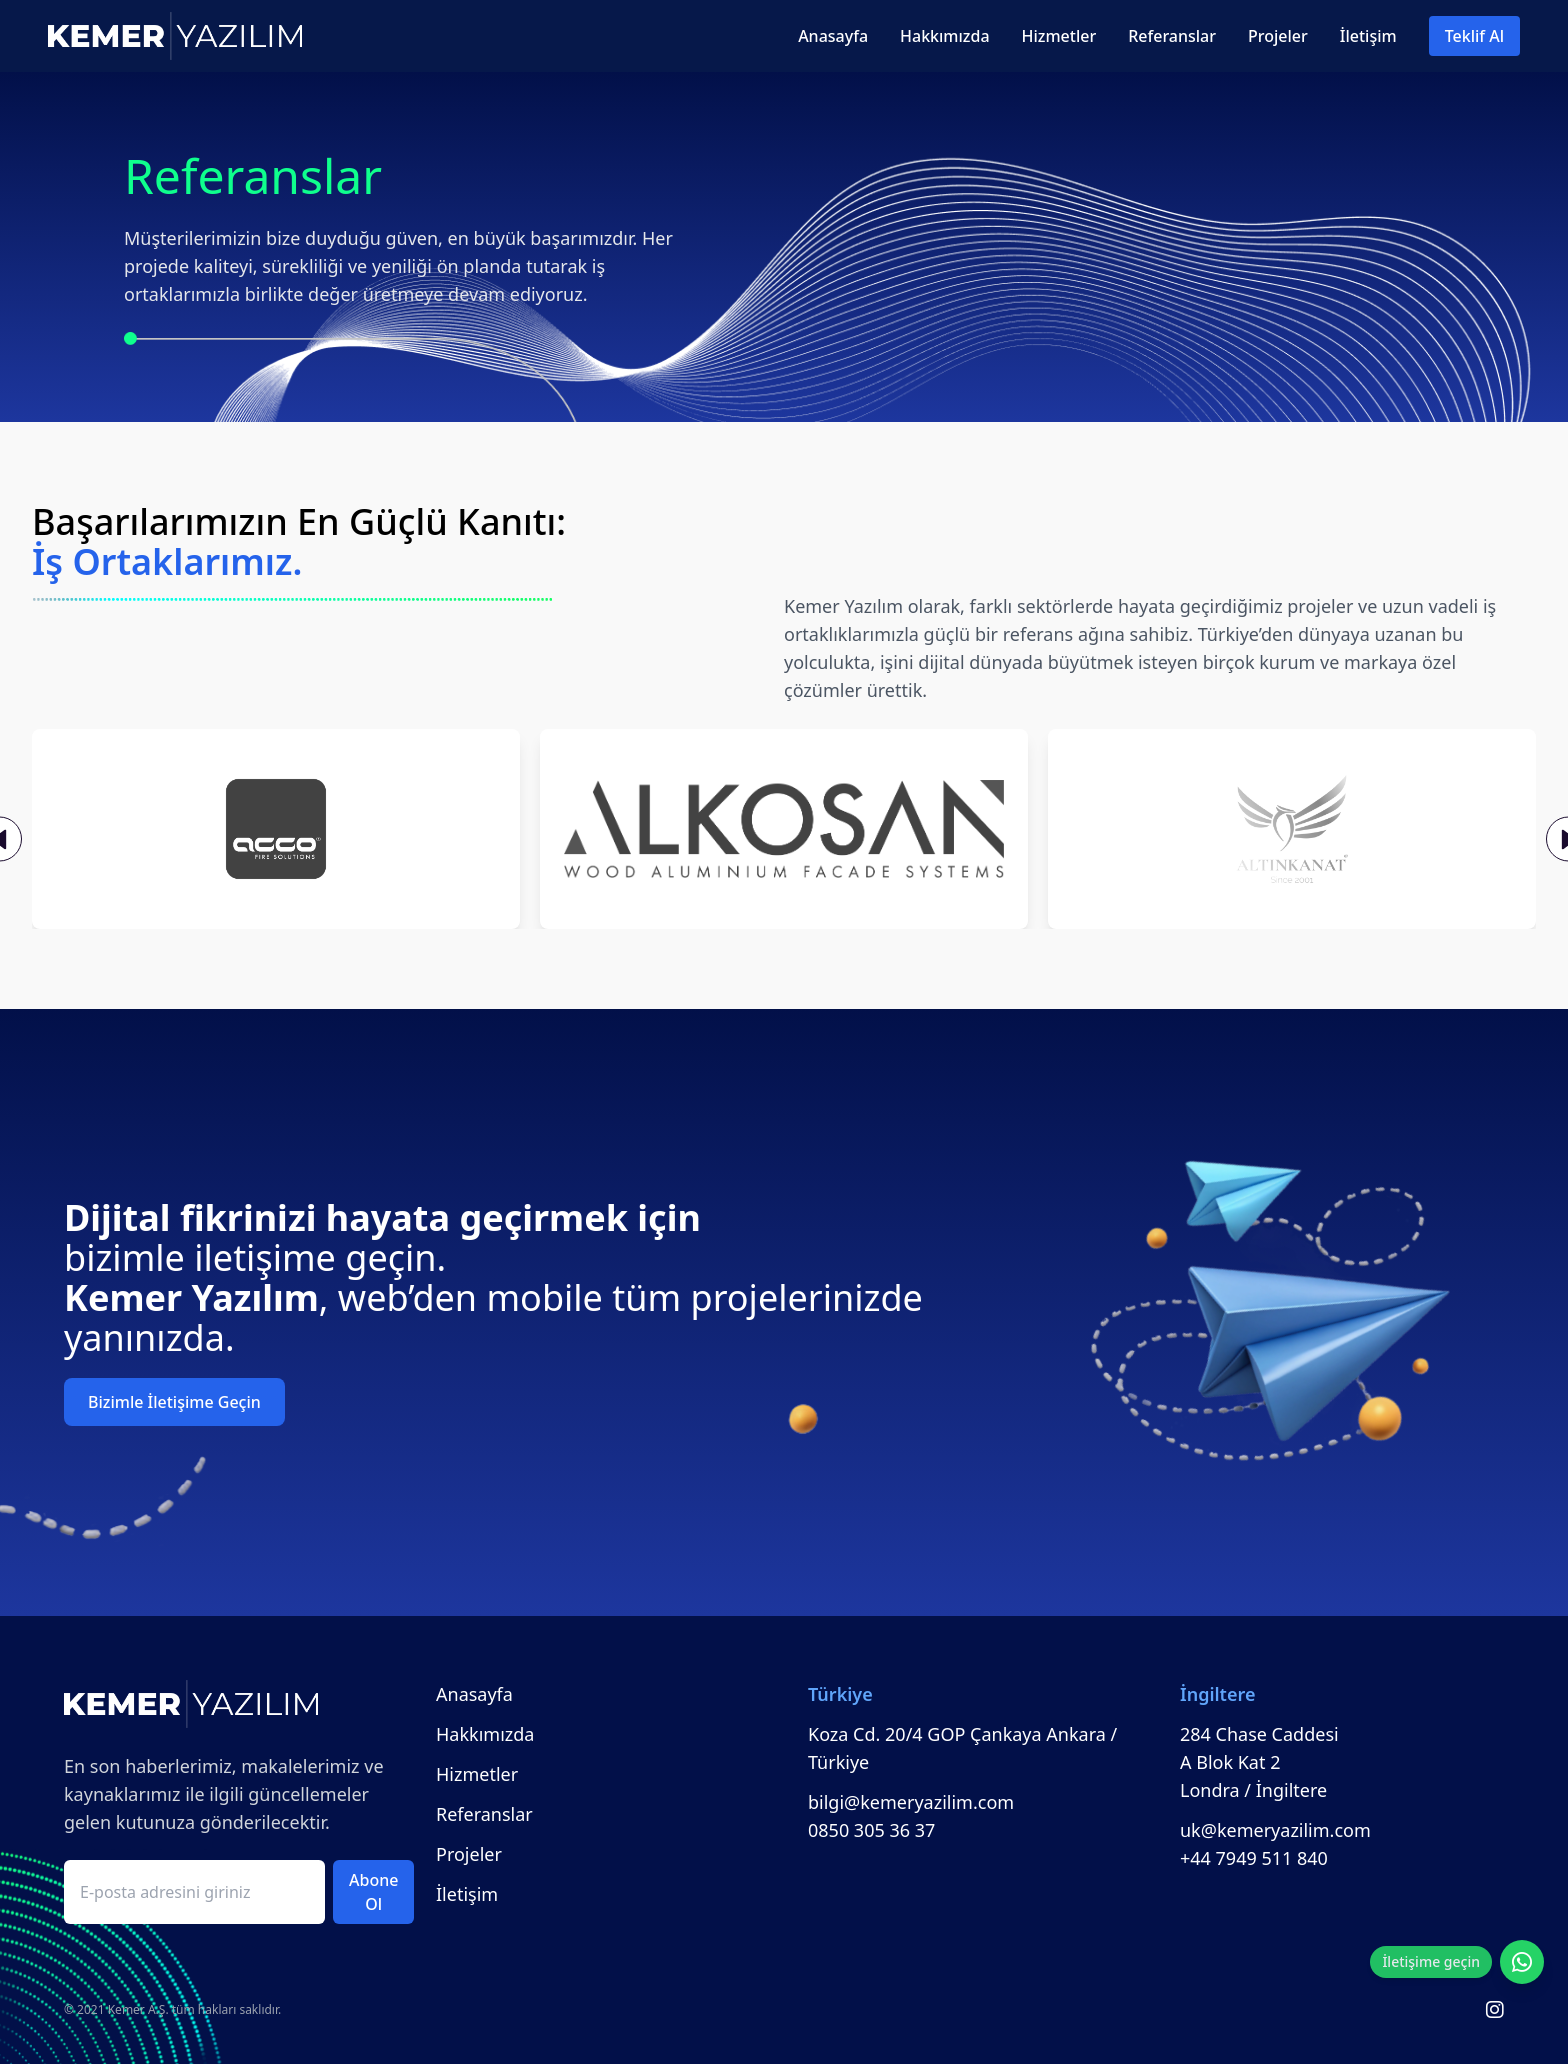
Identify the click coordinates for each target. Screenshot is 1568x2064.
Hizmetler (1059, 36)
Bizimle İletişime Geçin (174, 1402)
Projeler (1278, 36)
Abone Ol (373, 1892)
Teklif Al (1474, 36)
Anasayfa (833, 36)
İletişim (1368, 36)
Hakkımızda (945, 36)
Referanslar (1172, 36)
